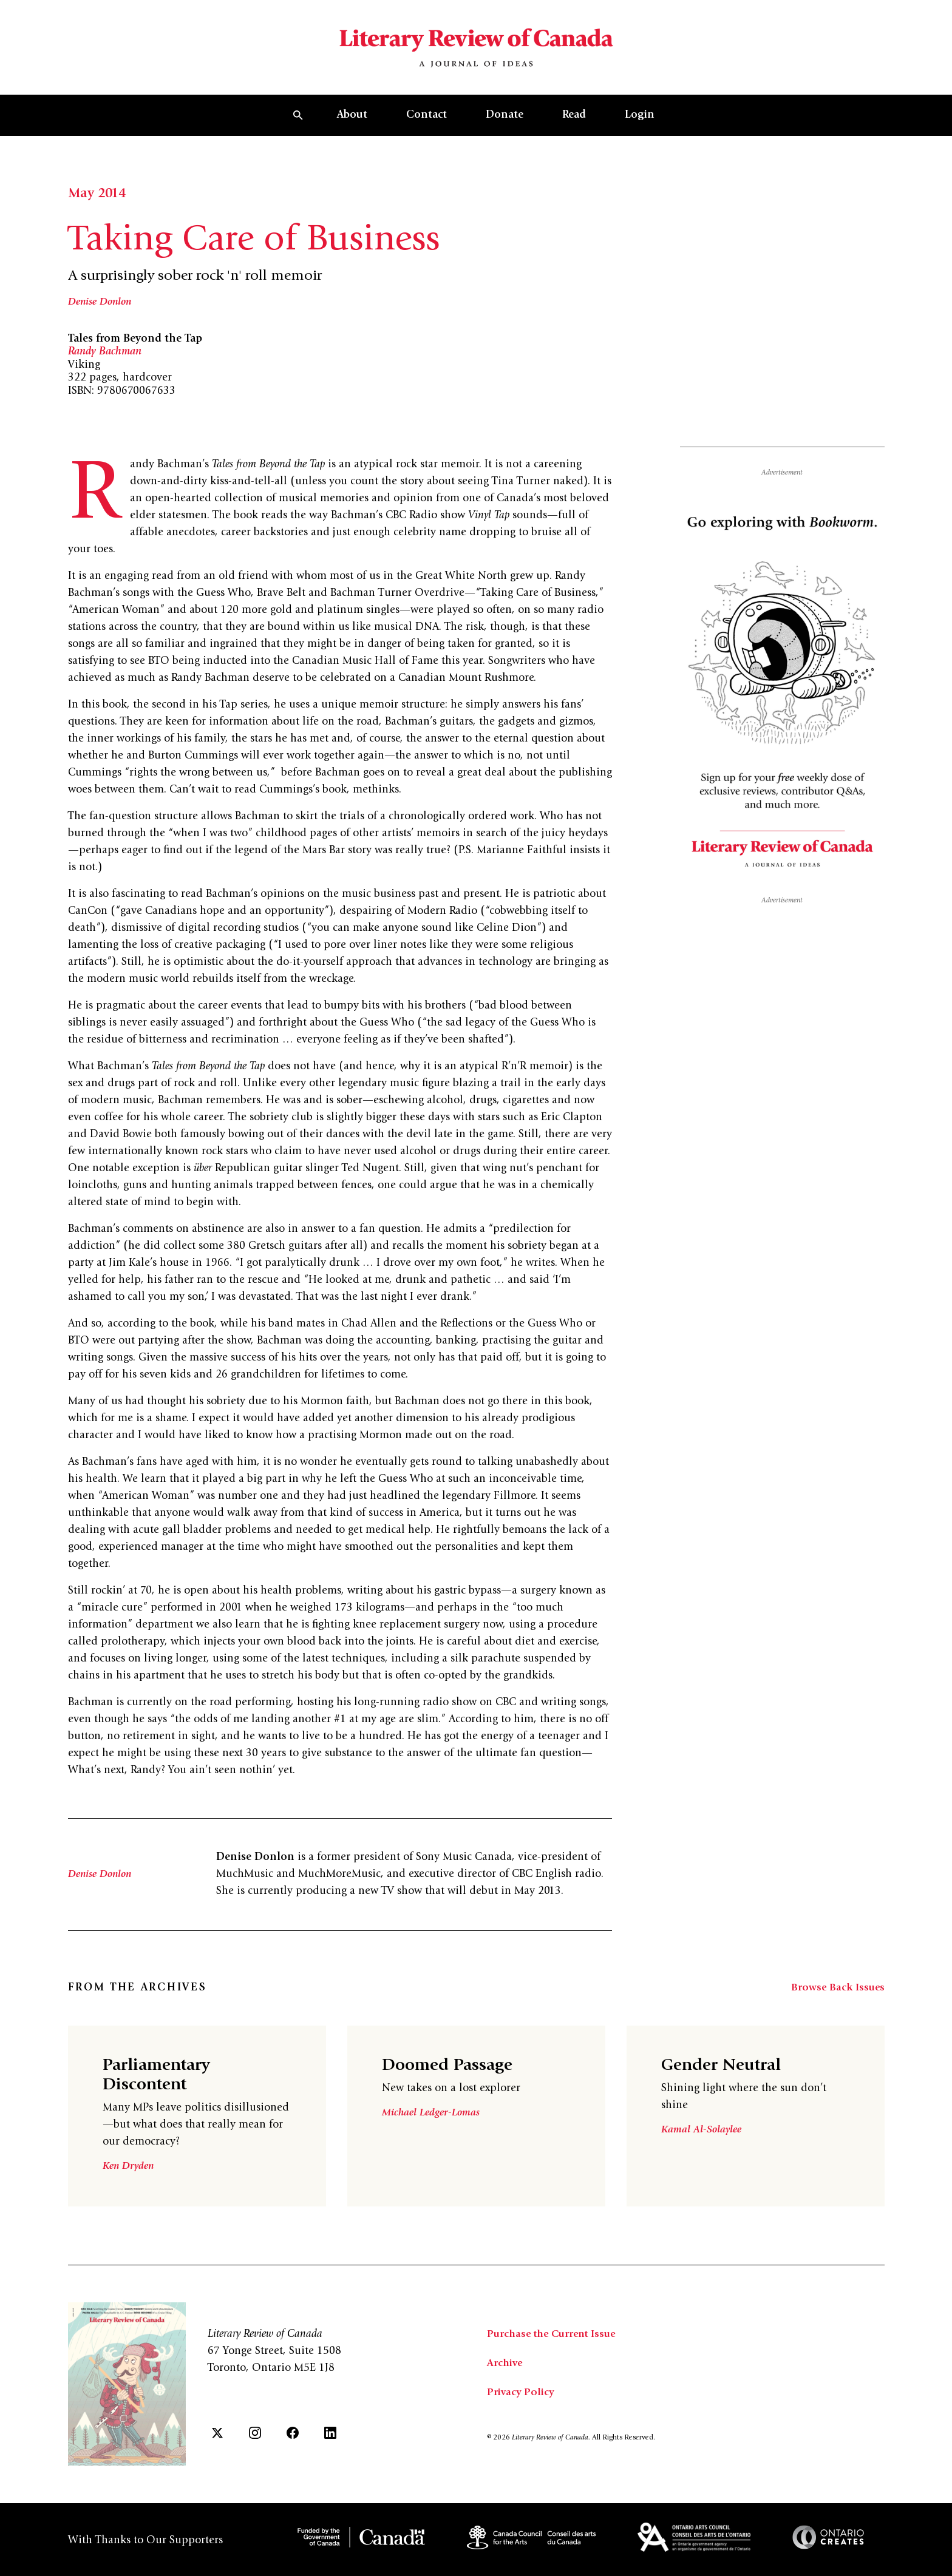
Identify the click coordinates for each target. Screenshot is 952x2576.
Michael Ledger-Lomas (433, 2130)
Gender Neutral (729, 2083)
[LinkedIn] (330, 2449)
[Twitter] (217, 2449)
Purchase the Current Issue (555, 2351)
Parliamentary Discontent (164, 2093)
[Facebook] (292, 2449)
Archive (506, 2380)
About (352, 132)
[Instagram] (255, 2449)
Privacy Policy (522, 2409)
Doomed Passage (456, 2083)
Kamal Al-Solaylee (702, 2147)
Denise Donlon (102, 319)
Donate (504, 132)
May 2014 (99, 212)
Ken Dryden (130, 2184)
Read (574, 132)
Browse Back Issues (837, 2005)
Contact (426, 132)
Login (639, 132)
